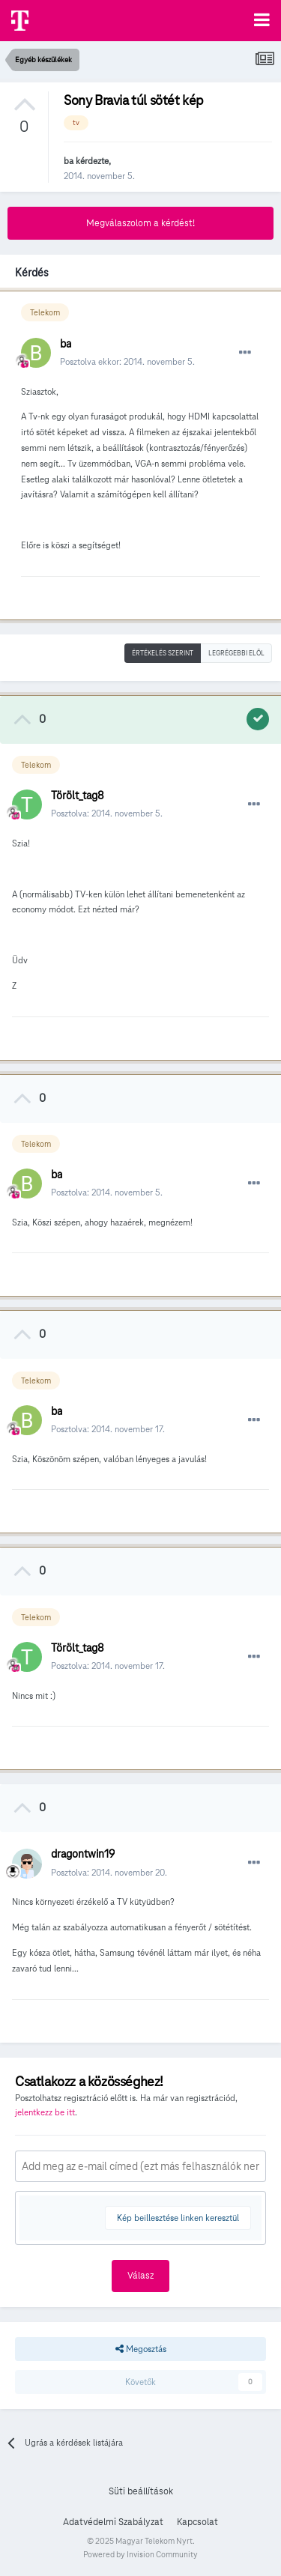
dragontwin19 (83, 1854)
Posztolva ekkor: (127, 361)
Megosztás (140, 2349)
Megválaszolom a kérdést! (140, 223)
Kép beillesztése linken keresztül (178, 2217)
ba (68, 160)
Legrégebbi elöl (236, 653)
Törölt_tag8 (77, 795)
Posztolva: (107, 813)
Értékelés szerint (162, 653)
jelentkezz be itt (45, 2112)
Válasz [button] (140, 2276)
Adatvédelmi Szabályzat (113, 2522)
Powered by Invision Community (140, 2554)
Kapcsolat (197, 2522)
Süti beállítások (141, 2491)
